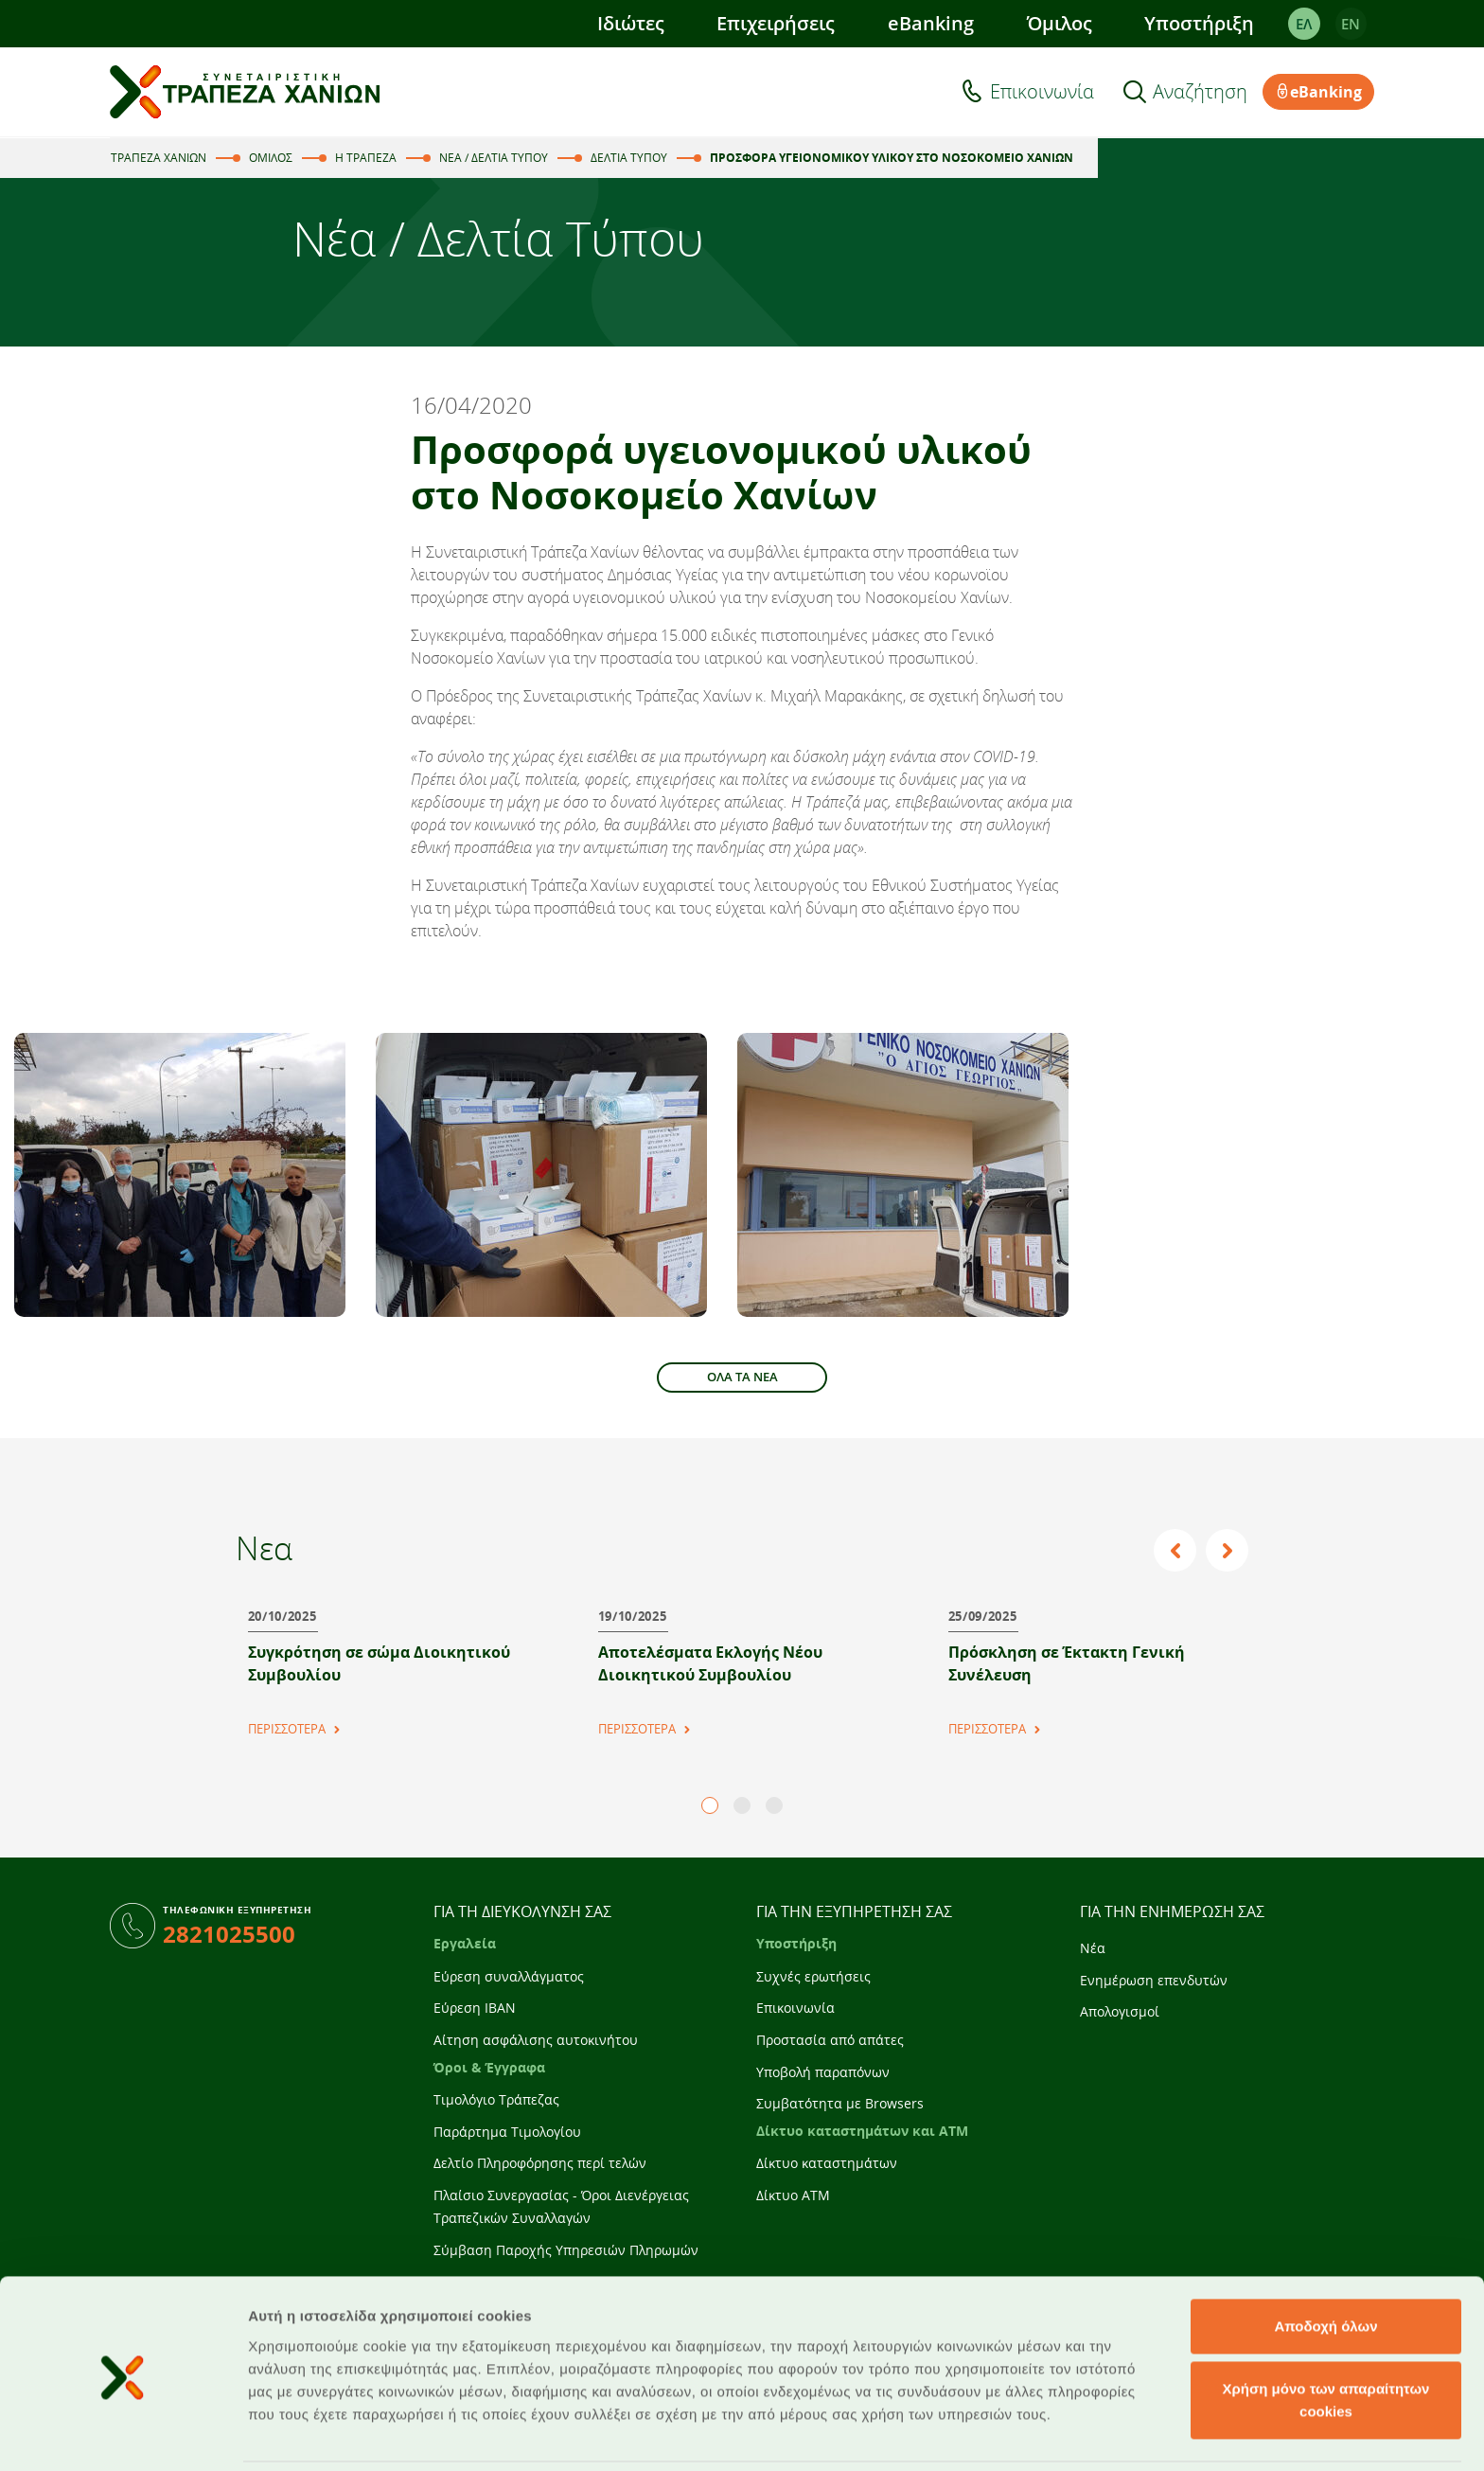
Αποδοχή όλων (1325, 2261)
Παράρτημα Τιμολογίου (507, 2132)
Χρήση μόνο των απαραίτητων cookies (1326, 2335)
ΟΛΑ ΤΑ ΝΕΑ (742, 1376)
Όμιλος (1058, 23)
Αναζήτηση (1200, 91)
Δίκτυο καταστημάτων (826, 2163)
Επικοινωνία (1042, 91)
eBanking (931, 23)
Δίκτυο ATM (793, 2195)
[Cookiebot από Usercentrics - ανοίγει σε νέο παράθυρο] (122, 2434)
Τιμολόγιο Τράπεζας (496, 2099)
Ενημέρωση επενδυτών (1154, 1980)
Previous (1177, 1550)
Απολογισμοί (1119, 2011)
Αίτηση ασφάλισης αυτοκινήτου (535, 2040)
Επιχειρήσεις (775, 23)
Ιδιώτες (629, 23)
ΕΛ (1304, 23)
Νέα (1092, 1948)
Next (1228, 1550)
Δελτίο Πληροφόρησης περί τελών (539, 2163)
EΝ (1350, 23)
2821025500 (229, 1933)
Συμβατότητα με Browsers (840, 2103)
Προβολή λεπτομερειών (1124, 2434)
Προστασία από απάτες (830, 2040)
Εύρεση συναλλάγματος (508, 1976)
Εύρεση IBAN (474, 2008)
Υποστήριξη (1199, 23)
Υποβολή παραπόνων (823, 2072)
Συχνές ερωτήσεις (813, 1976)
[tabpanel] (392, 1663)
